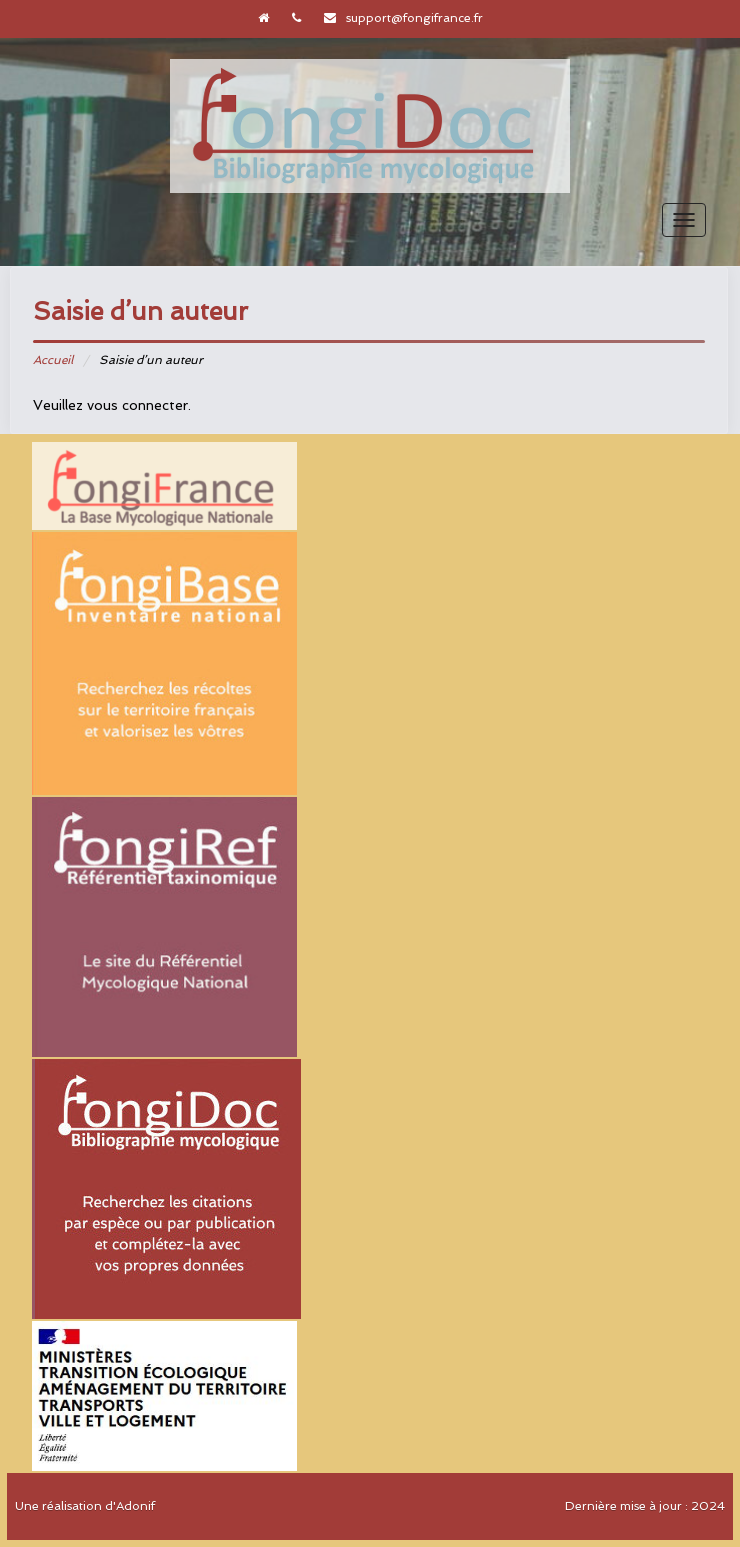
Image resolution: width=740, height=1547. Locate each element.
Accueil (53, 360)
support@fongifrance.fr (414, 18)
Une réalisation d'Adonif (85, 1506)
